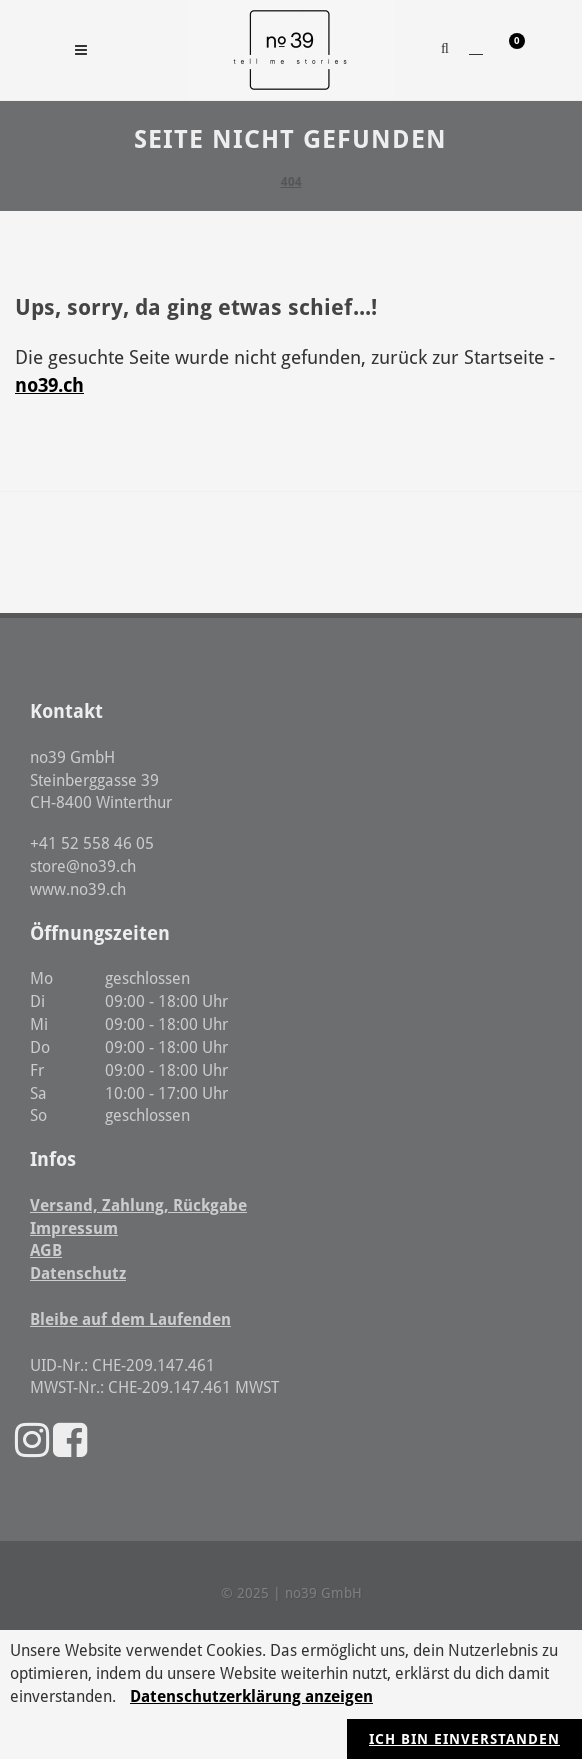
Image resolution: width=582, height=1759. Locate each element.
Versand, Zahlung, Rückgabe (138, 1205)
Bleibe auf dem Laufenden (130, 1319)
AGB (46, 1250)
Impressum (74, 1228)
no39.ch (49, 385)
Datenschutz (78, 1273)
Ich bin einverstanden (464, 1739)
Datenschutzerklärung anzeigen (251, 1696)
